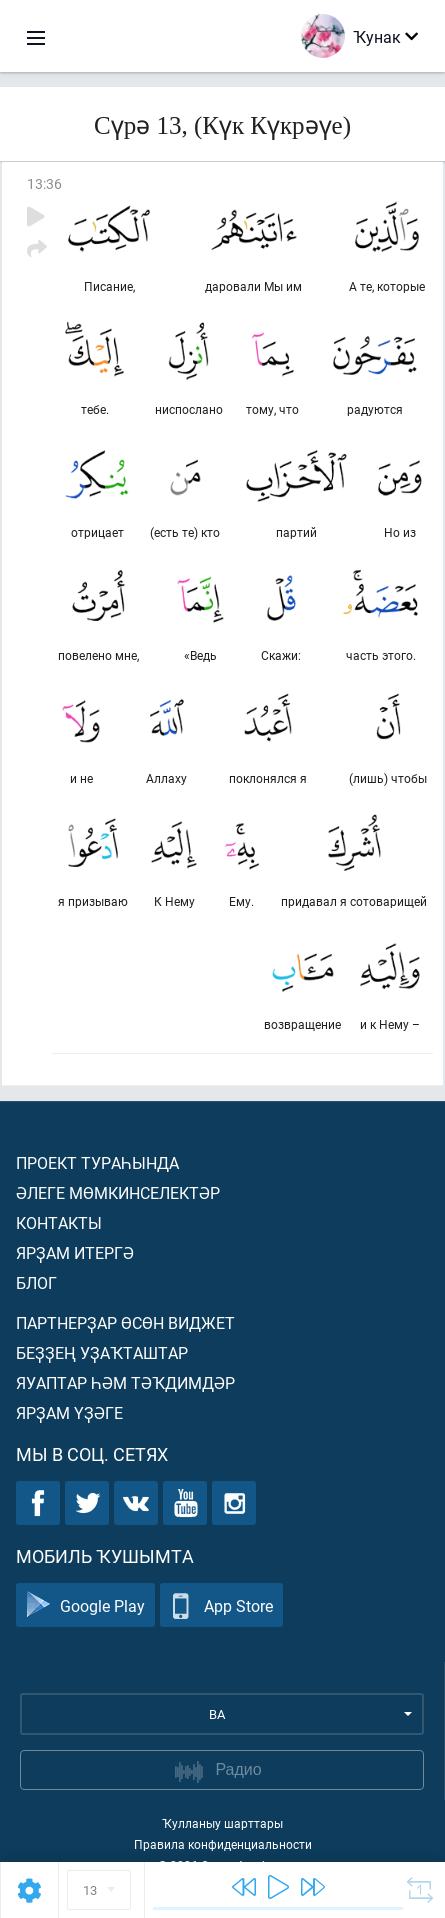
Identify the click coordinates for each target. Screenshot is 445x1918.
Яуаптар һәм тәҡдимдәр (125, 1382)
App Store (221, 1605)
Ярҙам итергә (75, 1252)
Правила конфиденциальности (223, 1844)
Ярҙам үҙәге (69, 1412)
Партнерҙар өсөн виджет (125, 1322)
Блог (36, 1282)
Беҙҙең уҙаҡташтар (102, 1352)
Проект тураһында (97, 1162)
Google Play (85, 1605)
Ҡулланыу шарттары (222, 1823)
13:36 (44, 183)
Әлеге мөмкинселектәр (118, 1192)
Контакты (59, 1222)
